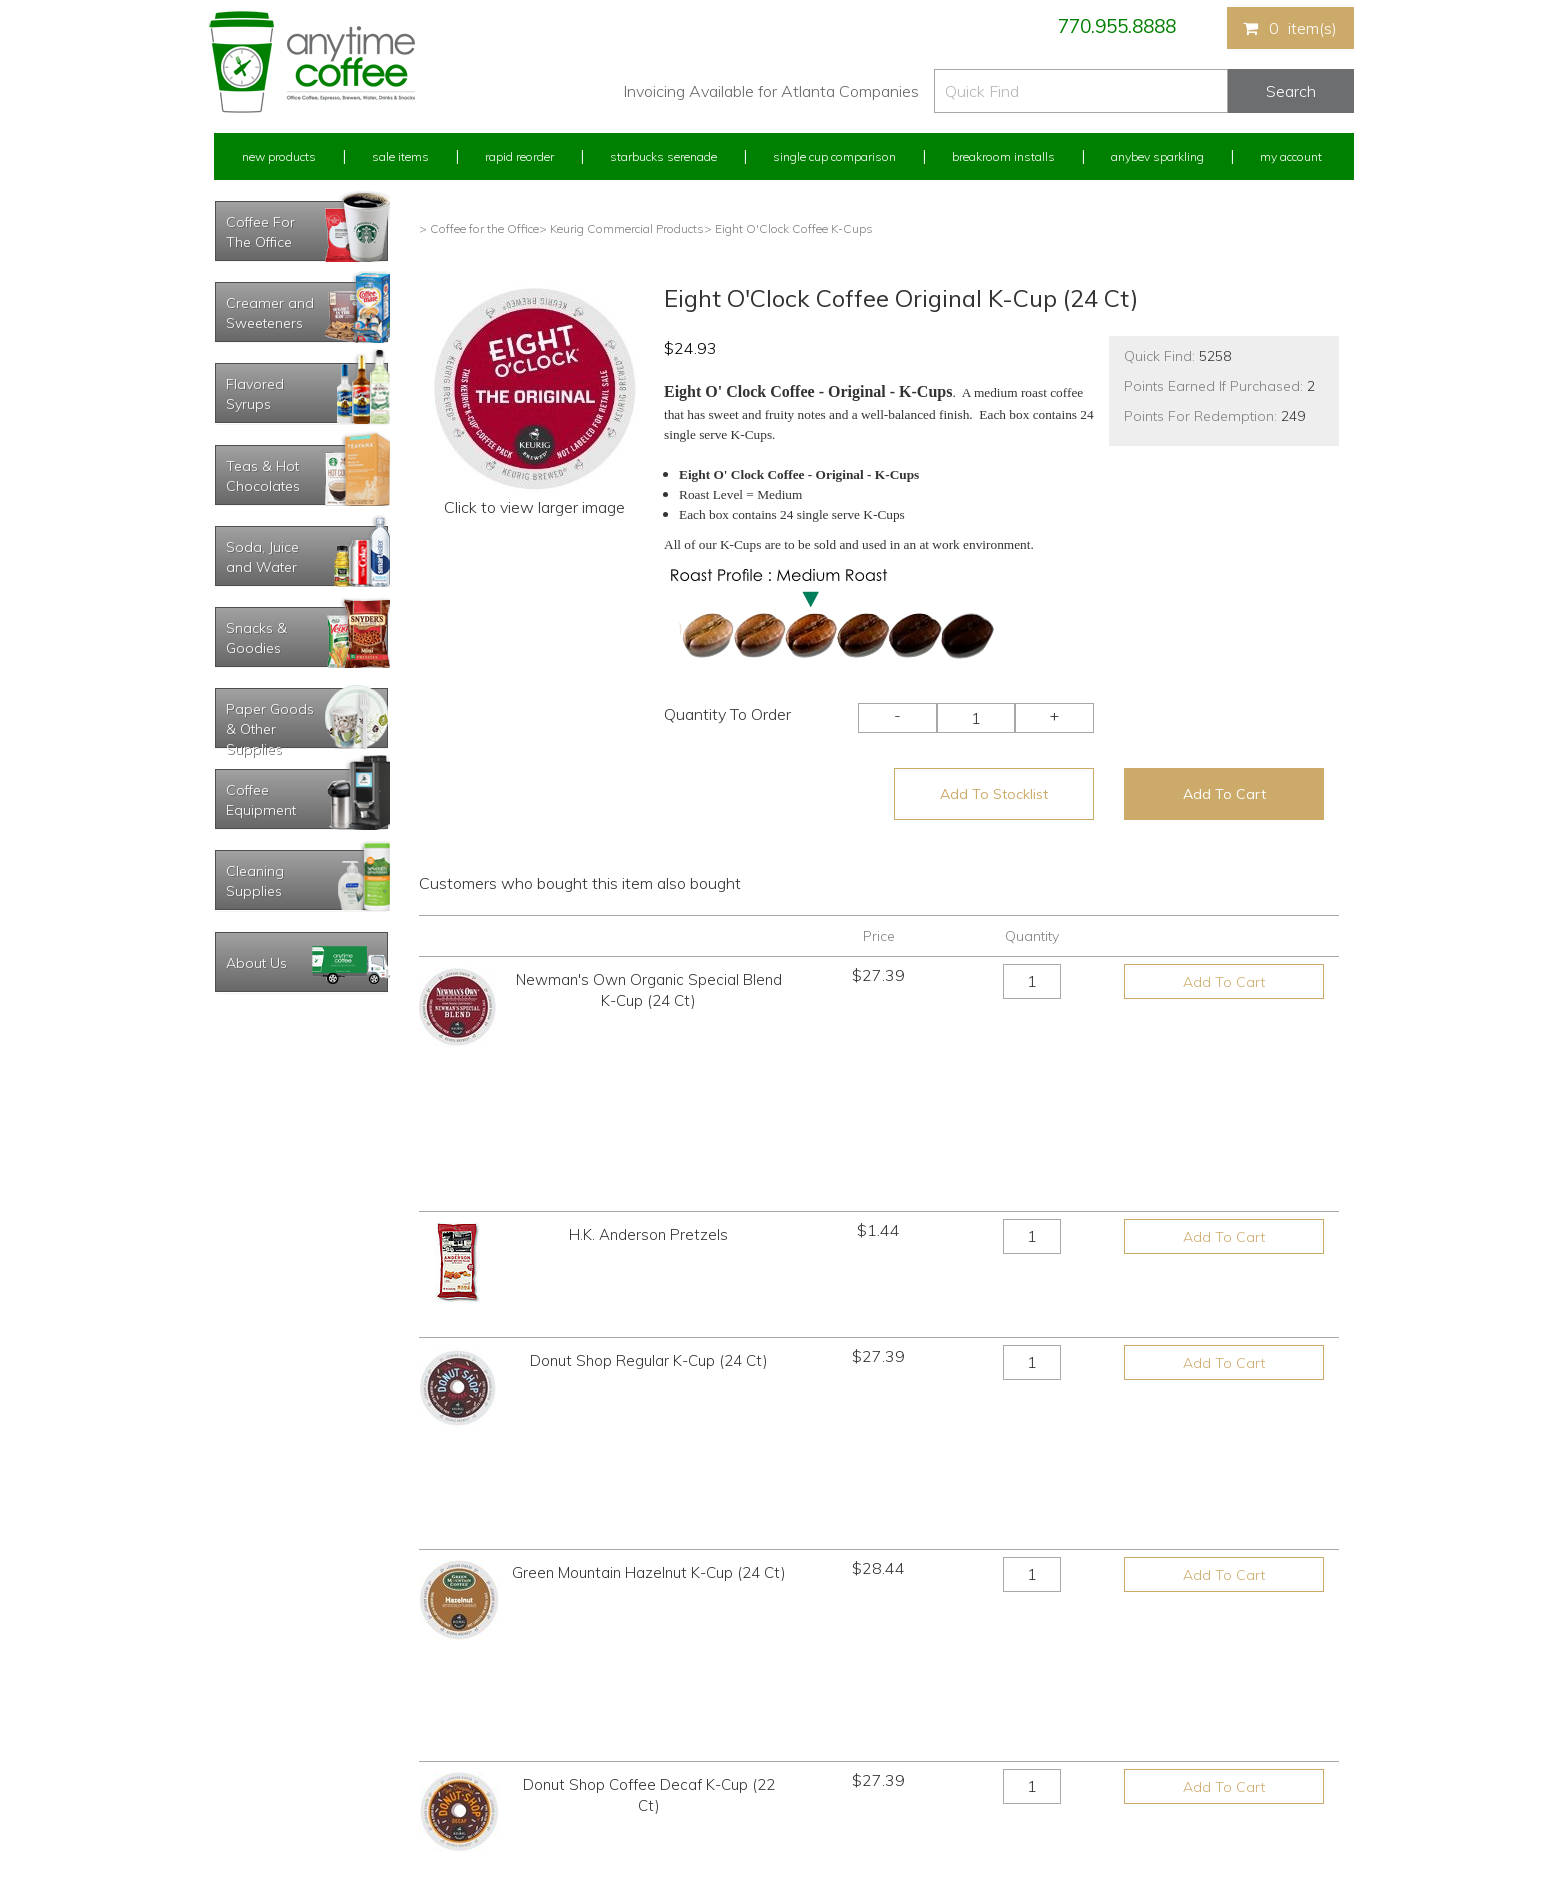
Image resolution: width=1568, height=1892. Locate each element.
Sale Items (400, 156)
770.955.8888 (1117, 26)
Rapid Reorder (519, 156)
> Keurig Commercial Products (621, 228)
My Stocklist (246, 1764)
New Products (279, 156)
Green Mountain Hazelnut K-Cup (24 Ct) (649, 1282)
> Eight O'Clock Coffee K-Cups (788, 228)
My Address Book (262, 1727)
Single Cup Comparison (834, 156)
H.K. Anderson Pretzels (648, 1080)
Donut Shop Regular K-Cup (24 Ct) (649, 1181)
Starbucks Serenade (663, 156)
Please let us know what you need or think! (939, 1708)
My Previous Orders (267, 1690)
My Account (1291, 156)
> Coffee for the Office (479, 228)
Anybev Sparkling (1157, 156)
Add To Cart (1224, 794)
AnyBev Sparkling (547, 1801)
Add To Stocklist (994, 794)
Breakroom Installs (1003, 156)
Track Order (245, 1801)
